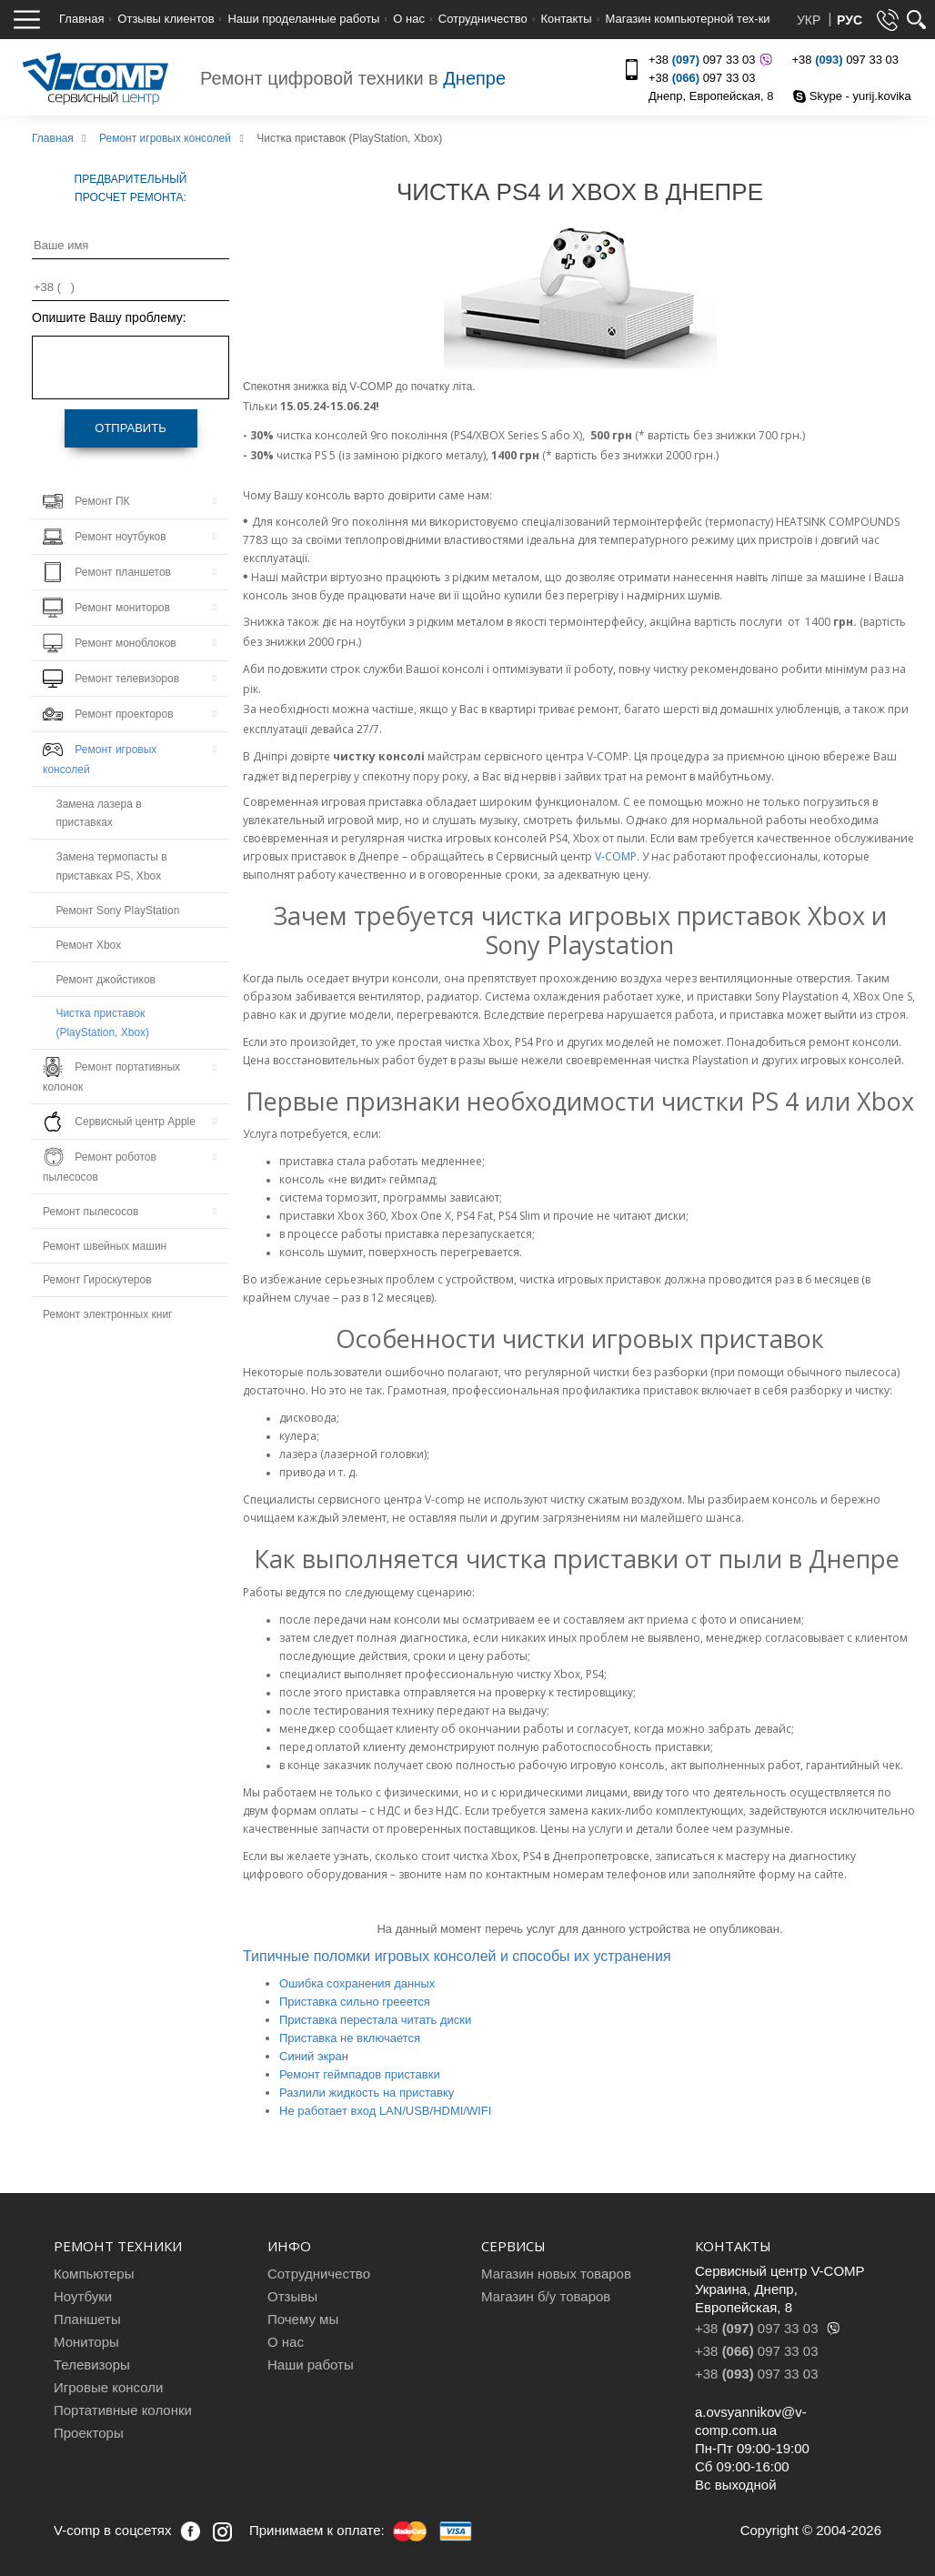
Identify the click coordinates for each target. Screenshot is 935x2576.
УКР (810, 20)
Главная (81, 18)
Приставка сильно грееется (354, 2001)
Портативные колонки (123, 2410)
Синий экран (313, 2056)
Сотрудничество (483, 18)
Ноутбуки (83, 2296)
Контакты (566, 18)
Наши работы (310, 2364)
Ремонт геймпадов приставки (359, 2074)
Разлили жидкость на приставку (366, 2092)
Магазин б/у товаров (545, 2296)
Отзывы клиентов (165, 18)
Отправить (130, 428)
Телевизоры (92, 2364)
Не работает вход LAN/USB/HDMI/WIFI (385, 2111)
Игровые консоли (108, 2387)
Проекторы (89, 2432)
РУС (849, 20)
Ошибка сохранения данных (357, 1983)
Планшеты (87, 2319)
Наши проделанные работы (303, 18)
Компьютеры (94, 2273)
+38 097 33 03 (708, 59)
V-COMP (616, 856)
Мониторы (86, 2342)
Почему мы (302, 2319)
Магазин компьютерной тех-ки (687, 18)
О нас (409, 18)
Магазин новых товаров (556, 2273)
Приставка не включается (349, 2038)
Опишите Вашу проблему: (109, 317)
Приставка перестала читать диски (375, 2020)
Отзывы (292, 2296)
